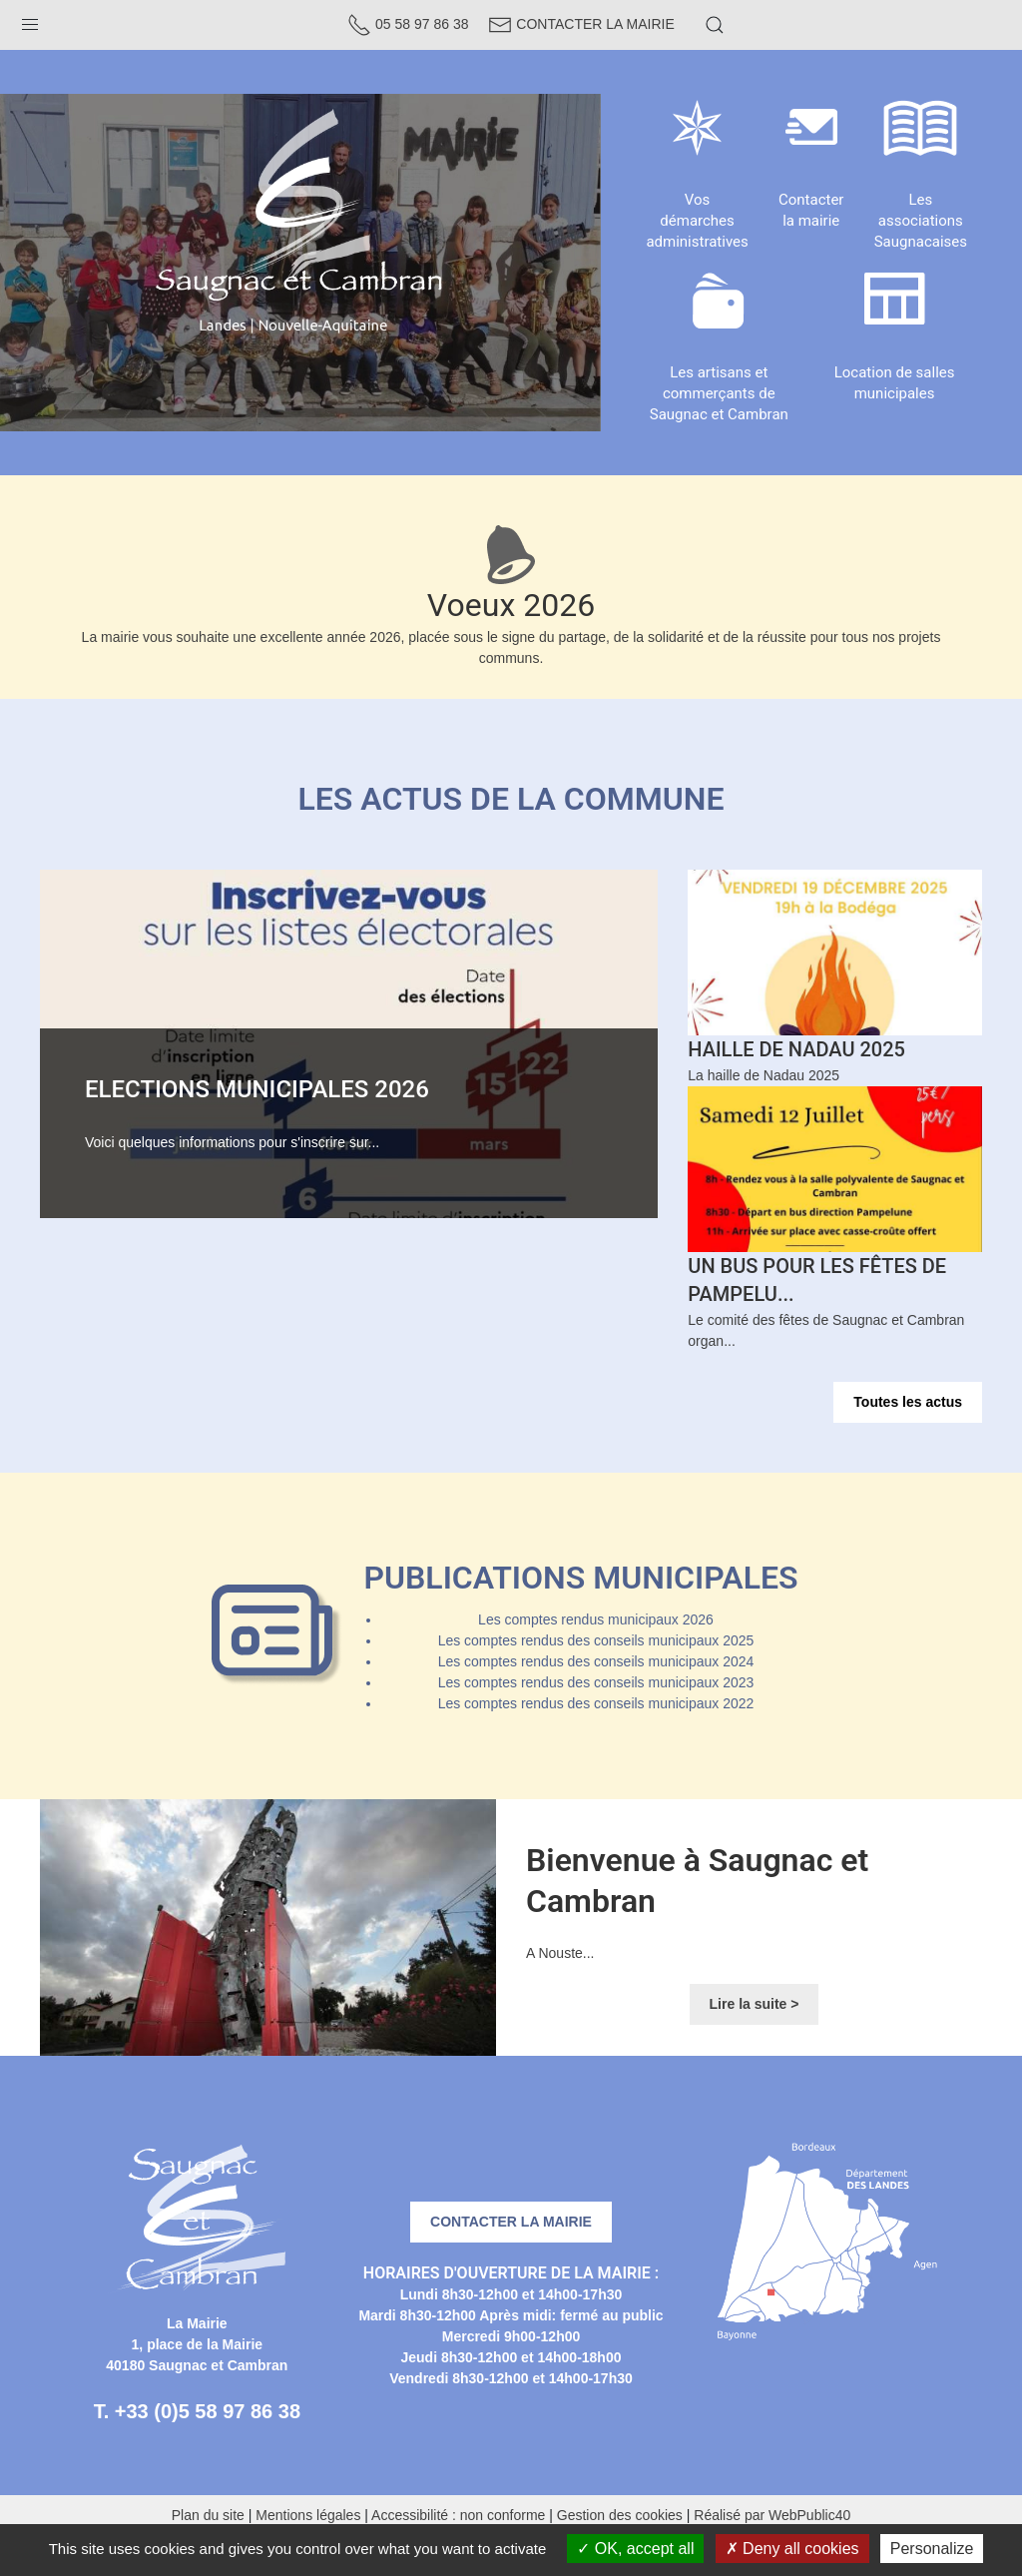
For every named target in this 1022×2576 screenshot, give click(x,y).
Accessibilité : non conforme (458, 2515)
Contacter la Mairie (581, 24)
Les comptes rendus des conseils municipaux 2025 (596, 1640)
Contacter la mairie (511, 2222)
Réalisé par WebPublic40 (772, 2515)
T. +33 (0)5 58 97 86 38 (197, 2411)
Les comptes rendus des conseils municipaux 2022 (596, 1703)
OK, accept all (635, 2548)
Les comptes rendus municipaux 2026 (596, 1619)
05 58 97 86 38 (407, 24)
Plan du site (208, 2515)
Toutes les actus (907, 1402)
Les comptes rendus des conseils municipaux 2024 (596, 1661)
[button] (30, 20)
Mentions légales (308, 2515)
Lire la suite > (754, 2004)
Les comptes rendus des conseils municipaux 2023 (596, 1682)
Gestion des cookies (620, 2515)
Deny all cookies (792, 2548)
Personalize (932, 2548)
